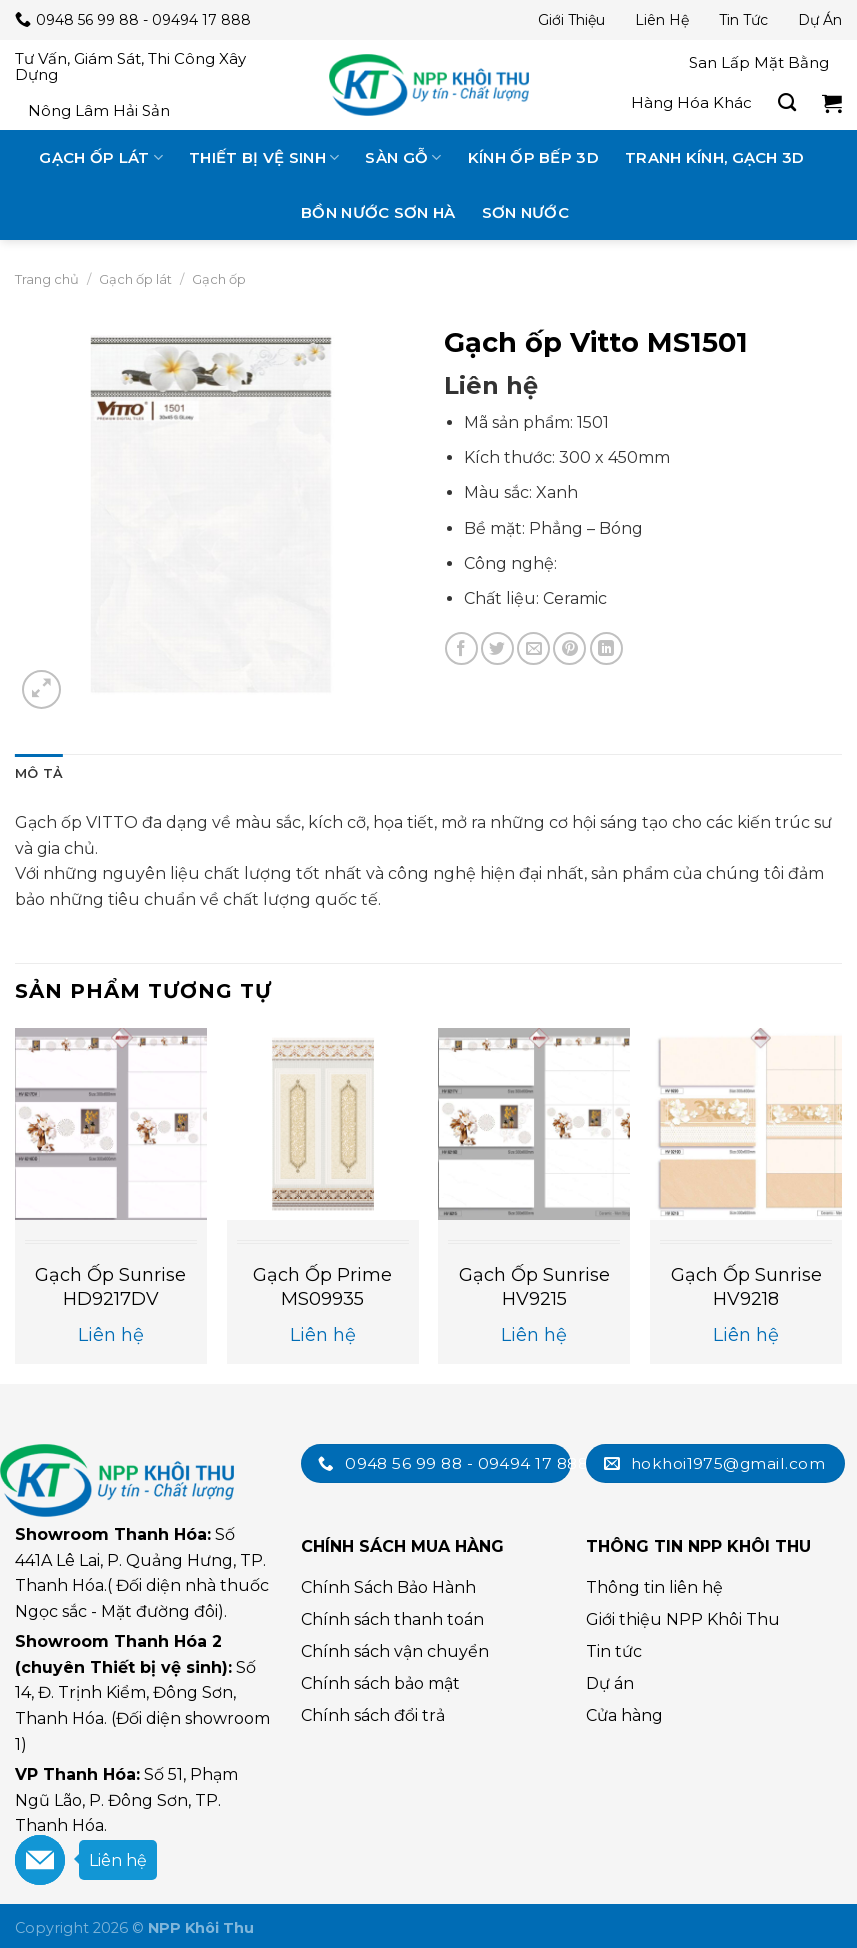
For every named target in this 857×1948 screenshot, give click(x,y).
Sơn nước (525, 212)
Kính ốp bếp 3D (533, 157)
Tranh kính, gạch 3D (715, 157)
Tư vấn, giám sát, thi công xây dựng (130, 66)
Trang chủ (47, 279)
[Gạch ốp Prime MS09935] (323, 1124)
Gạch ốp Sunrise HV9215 (534, 1286)
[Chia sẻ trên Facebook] (461, 648)
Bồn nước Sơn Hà (378, 212)
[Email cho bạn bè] (533, 648)
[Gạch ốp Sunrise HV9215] (534, 1124)
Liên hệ (662, 20)
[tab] (39, 774)
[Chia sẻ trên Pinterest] (569, 648)
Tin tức (743, 20)
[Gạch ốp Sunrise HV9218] (746, 1124)
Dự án (820, 20)
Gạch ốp (219, 279)
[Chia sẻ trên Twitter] (497, 648)
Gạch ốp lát (101, 157)
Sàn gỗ (403, 157)
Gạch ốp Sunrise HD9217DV (110, 1286)
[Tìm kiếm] (787, 103)
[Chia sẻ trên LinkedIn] (606, 648)
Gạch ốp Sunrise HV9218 (746, 1286)
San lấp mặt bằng (759, 62)
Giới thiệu (571, 20)
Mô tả (39, 773)
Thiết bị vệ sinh (264, 157)
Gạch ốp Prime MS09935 (322, 1286)
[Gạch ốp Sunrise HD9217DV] (111, 1124)
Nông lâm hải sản (99, 110)
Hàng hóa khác (691, 102)
